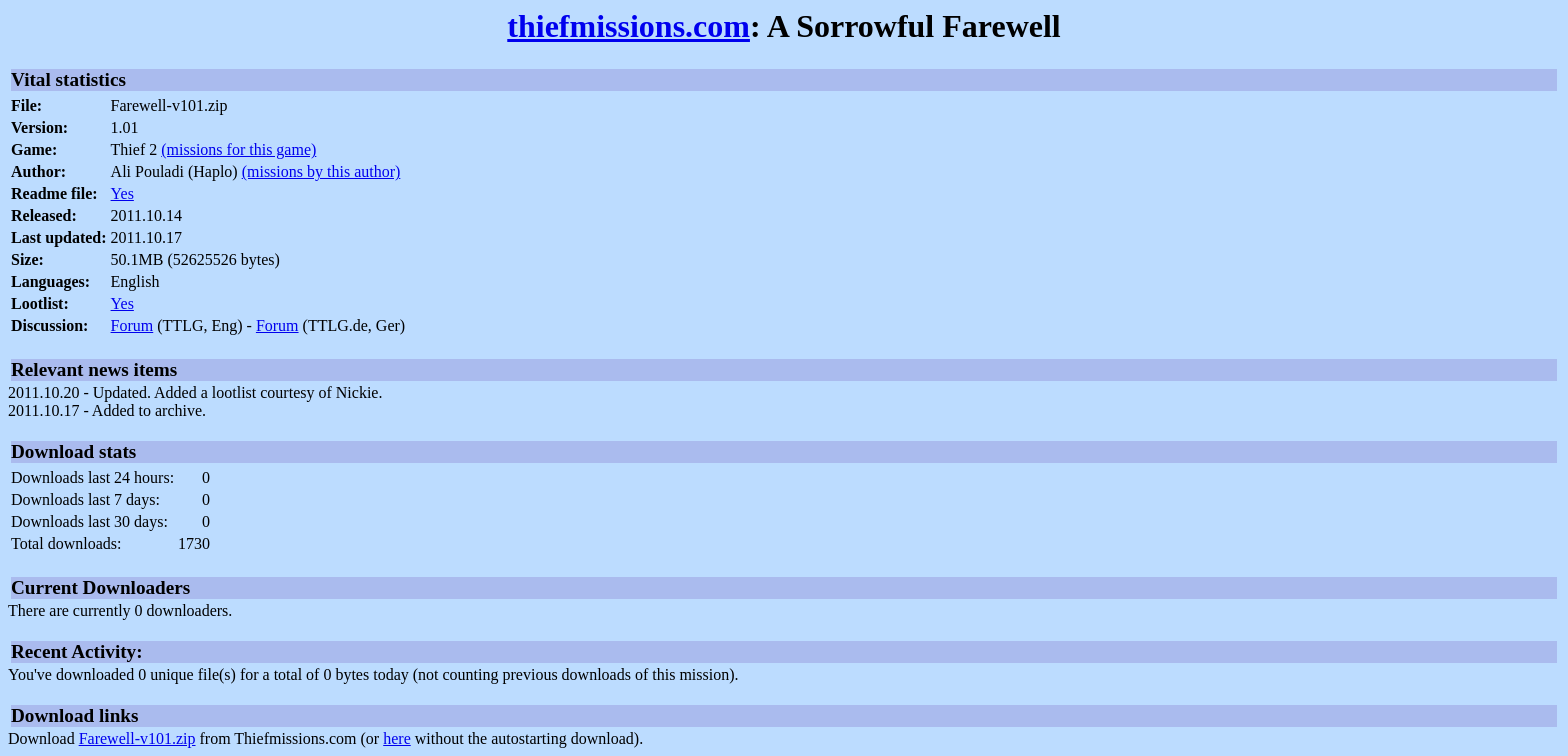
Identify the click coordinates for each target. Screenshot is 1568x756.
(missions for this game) (238, 149)
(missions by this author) (321, 171)
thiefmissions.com (628, 26)
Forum (132, 325)
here (397, 738)
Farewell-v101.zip (137, 738)
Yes (122, 193)
